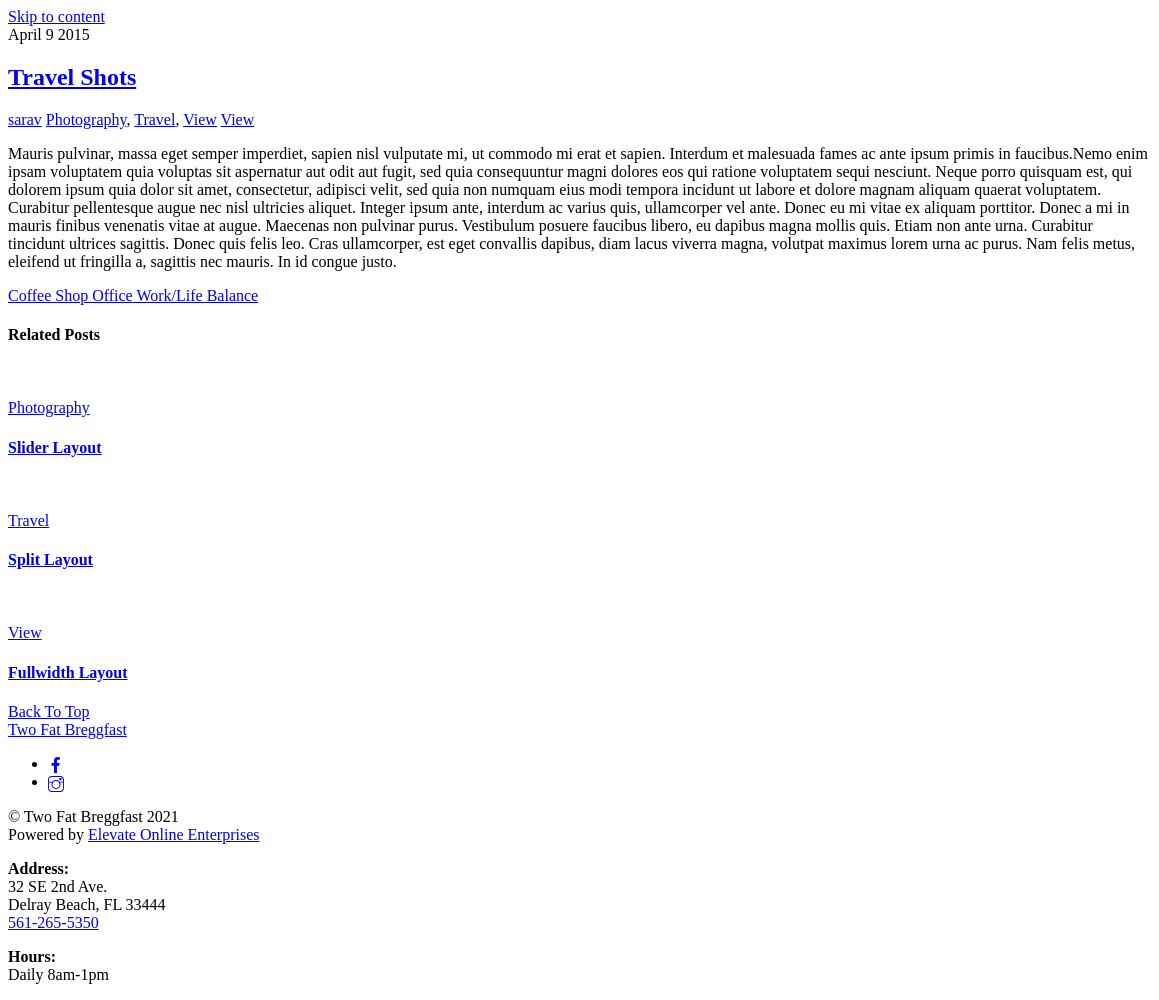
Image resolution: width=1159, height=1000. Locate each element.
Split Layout (50, 559)
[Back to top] (49, 711)
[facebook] (56, 763)
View (200, 119)
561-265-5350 (53, 922)
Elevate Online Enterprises (174, 834)
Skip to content (56, 16)
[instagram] (56, 781)
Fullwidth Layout (68, 672)
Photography (86, 119)
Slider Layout (55, 447)
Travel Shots (72, 77)
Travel (154, 119)
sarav (25, 119)
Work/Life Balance (195, 295)
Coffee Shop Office (70, 295)
